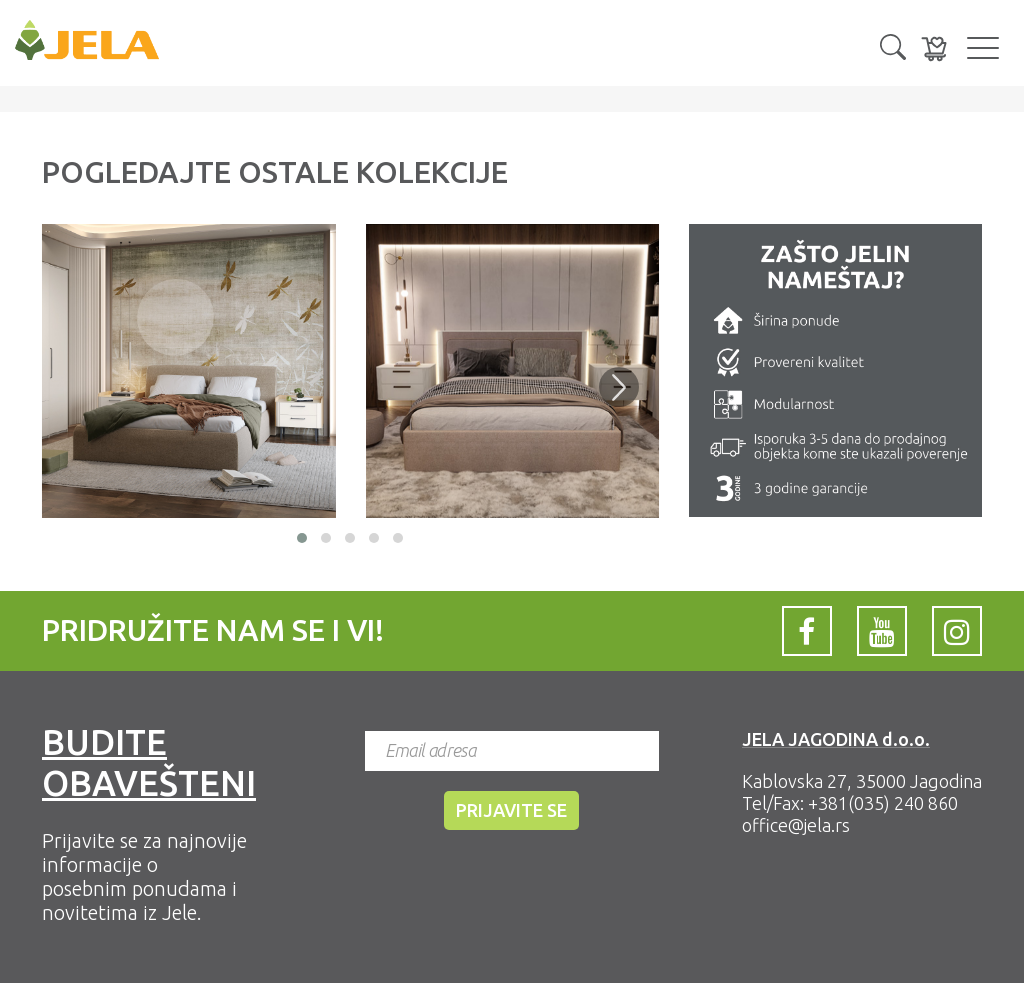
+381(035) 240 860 (883, 803)
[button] (893, 45)
